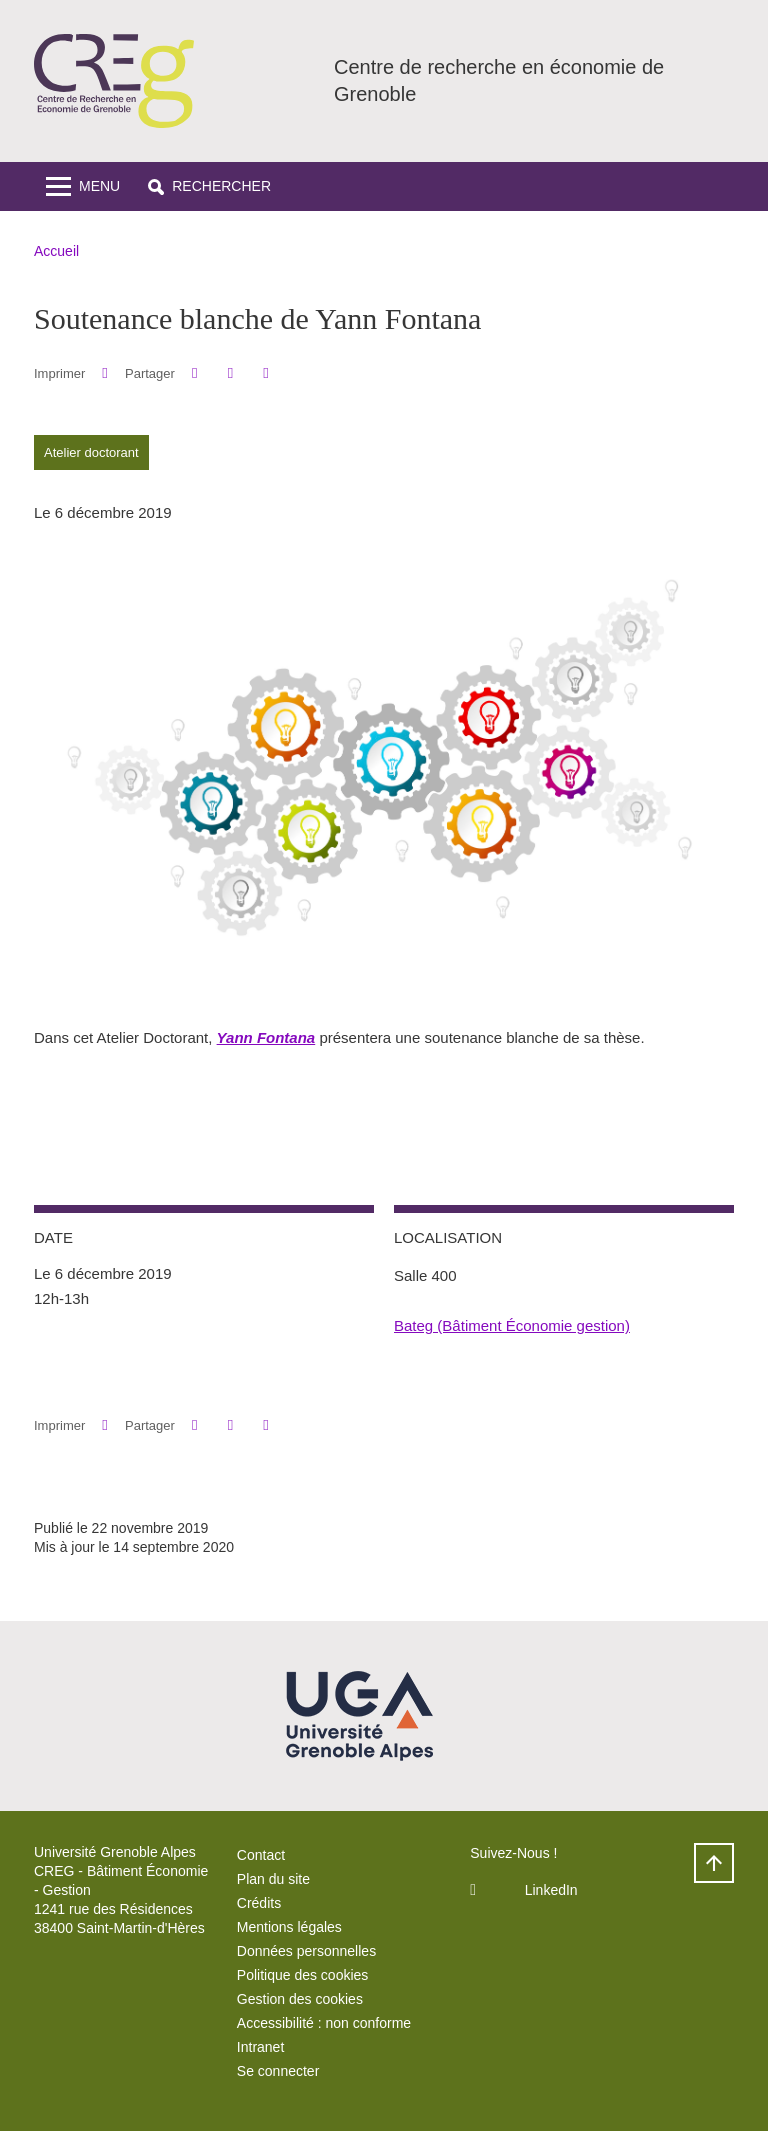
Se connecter (278, 2071)
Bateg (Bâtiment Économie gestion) (512, 1325)
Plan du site (273, 1879)
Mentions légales (289, 1927)
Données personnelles (306, 1951)
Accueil (56, 251)
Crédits (259, 1903)
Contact (261, 1855)
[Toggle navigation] (83, 186)
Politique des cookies (303, 1975)
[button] (209, 186)
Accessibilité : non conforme (324, 2023)
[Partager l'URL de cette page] (265, 373)
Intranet (260, 2047)
